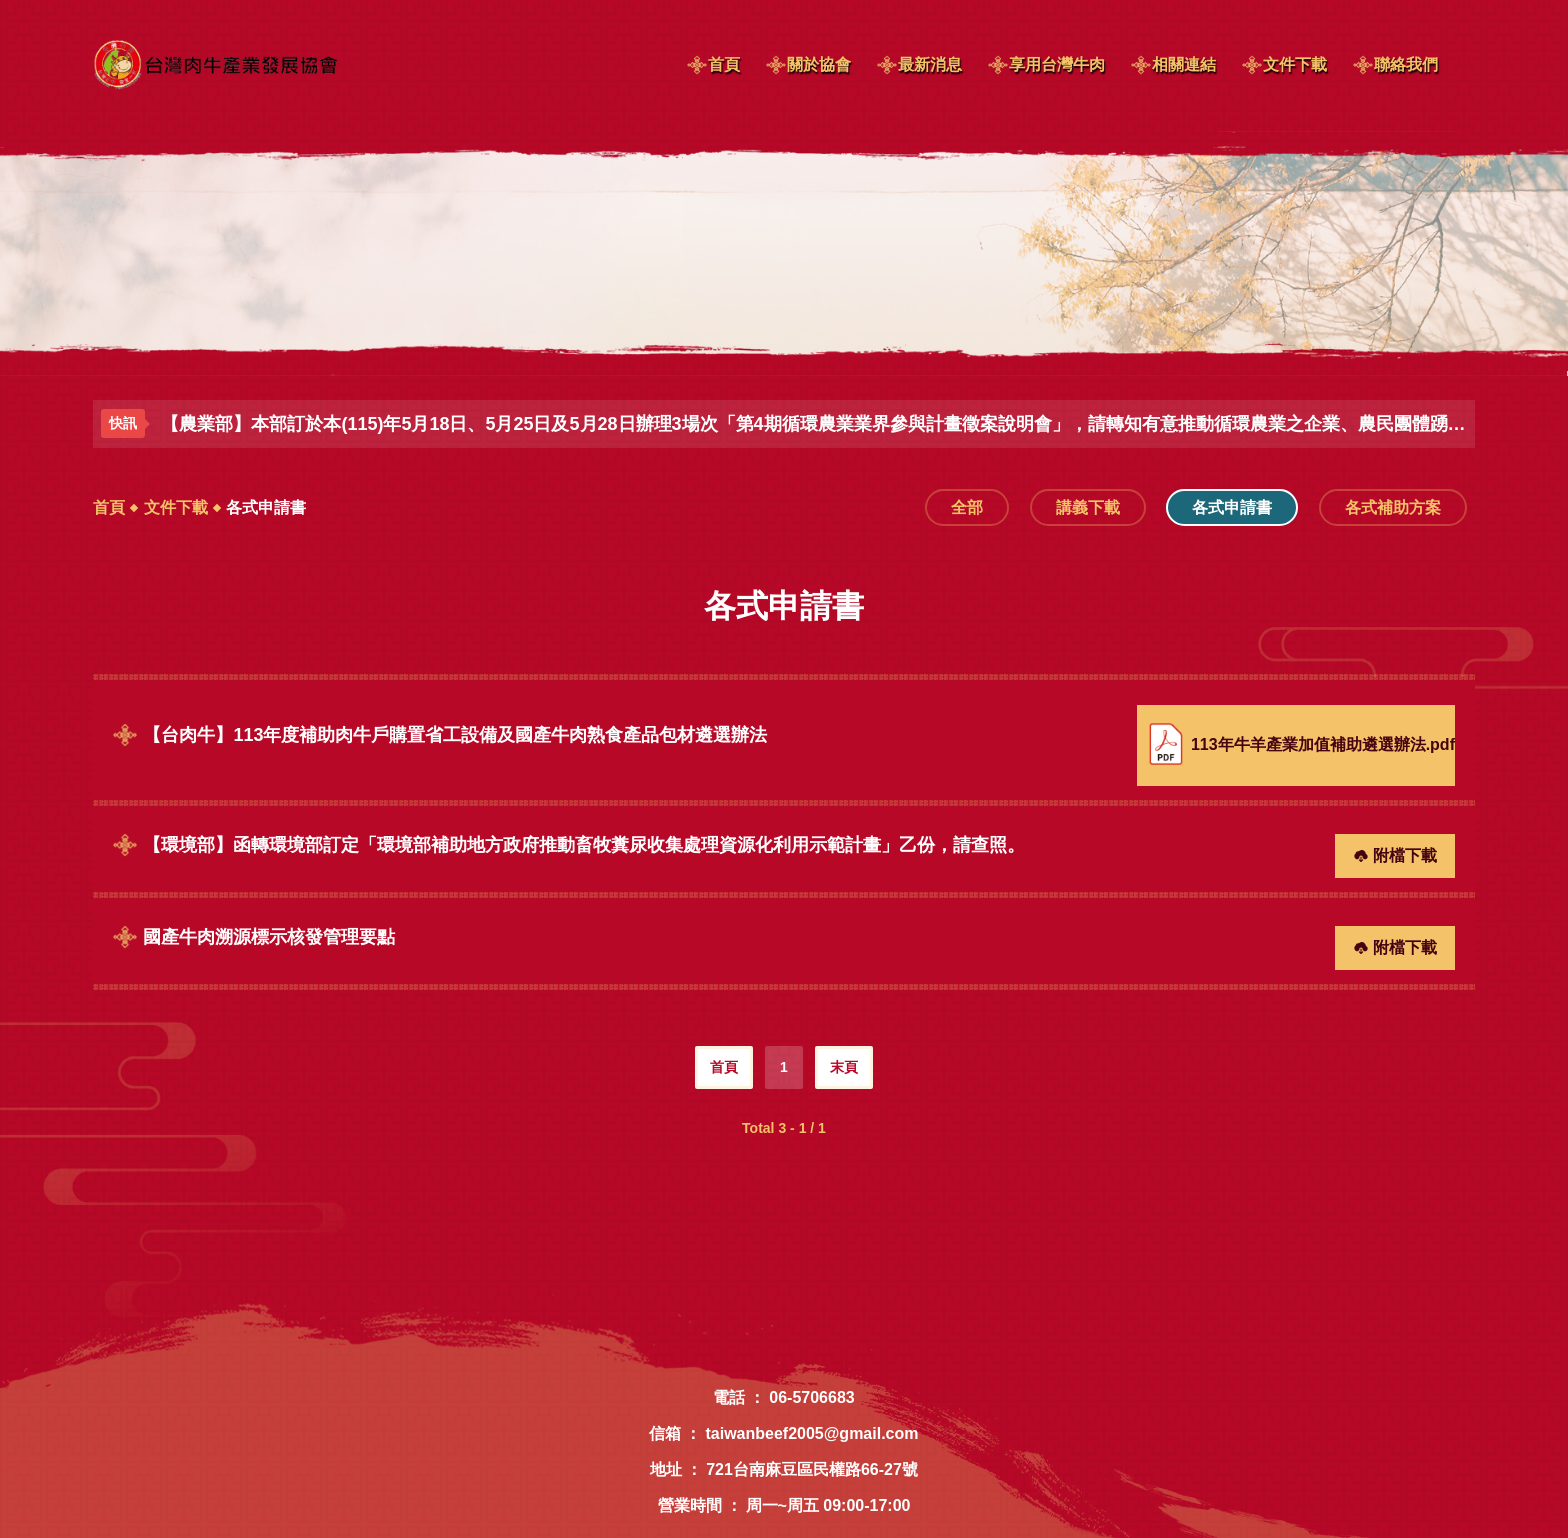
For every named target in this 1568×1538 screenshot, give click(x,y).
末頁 (844, 1067)
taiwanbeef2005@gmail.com (811, 1433)
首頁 (109, 507)
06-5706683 (811, 1397)
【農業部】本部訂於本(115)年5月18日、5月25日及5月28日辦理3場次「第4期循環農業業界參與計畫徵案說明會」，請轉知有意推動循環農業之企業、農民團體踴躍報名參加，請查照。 (813, 424)
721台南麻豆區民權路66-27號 (812, 1469)
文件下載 (176, 507)
